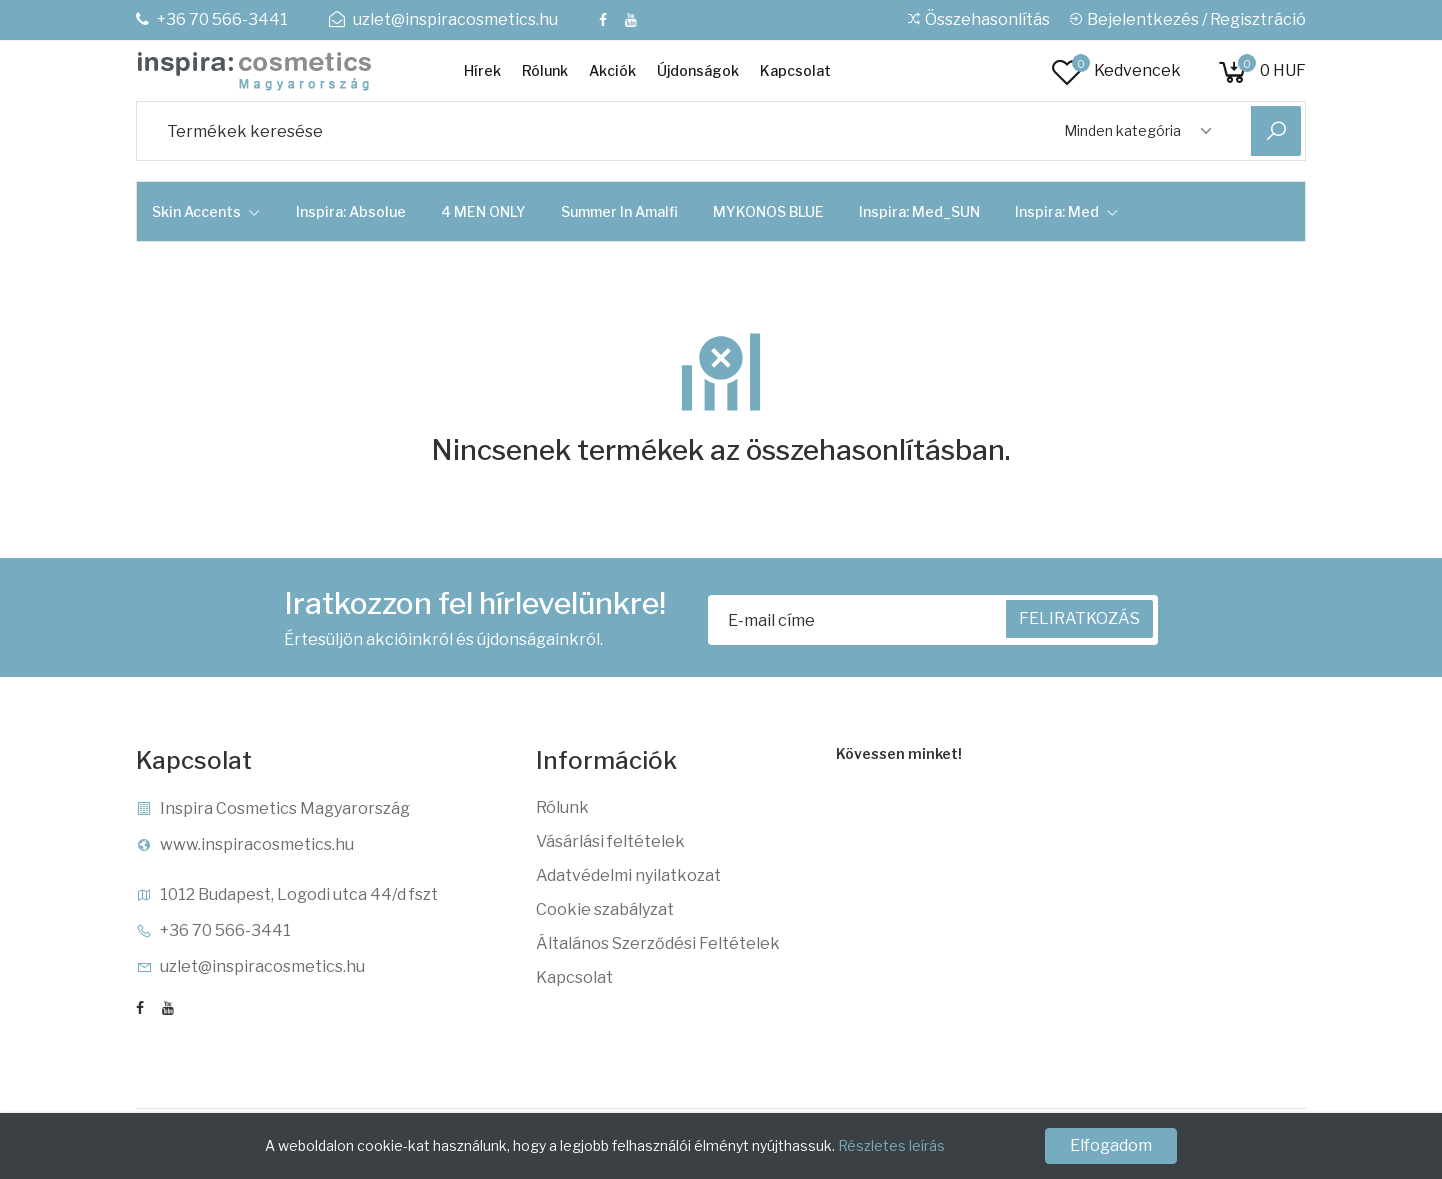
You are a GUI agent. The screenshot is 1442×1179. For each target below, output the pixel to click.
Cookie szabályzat (605, 909)
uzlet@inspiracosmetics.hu (443, 19)
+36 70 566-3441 (212, 19)
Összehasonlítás (978, 19)
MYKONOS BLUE (768, 211)
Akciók (612, 70)
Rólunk (545, 70)
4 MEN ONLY (483, 211)
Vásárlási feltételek (610, 841)
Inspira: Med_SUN (919, 211)
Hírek (482, 70)
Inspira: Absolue (351, 211)
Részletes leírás (891, 1145)
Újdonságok (698, 70)
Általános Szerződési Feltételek (658, 943)
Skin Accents (206, 211)
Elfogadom (1111, 1145)
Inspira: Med (1067, 211)
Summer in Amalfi (619, 211)
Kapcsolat (795, 70)
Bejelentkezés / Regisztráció (1187, 19)
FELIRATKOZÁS (1079, 618)
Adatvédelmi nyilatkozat (628, 875)
